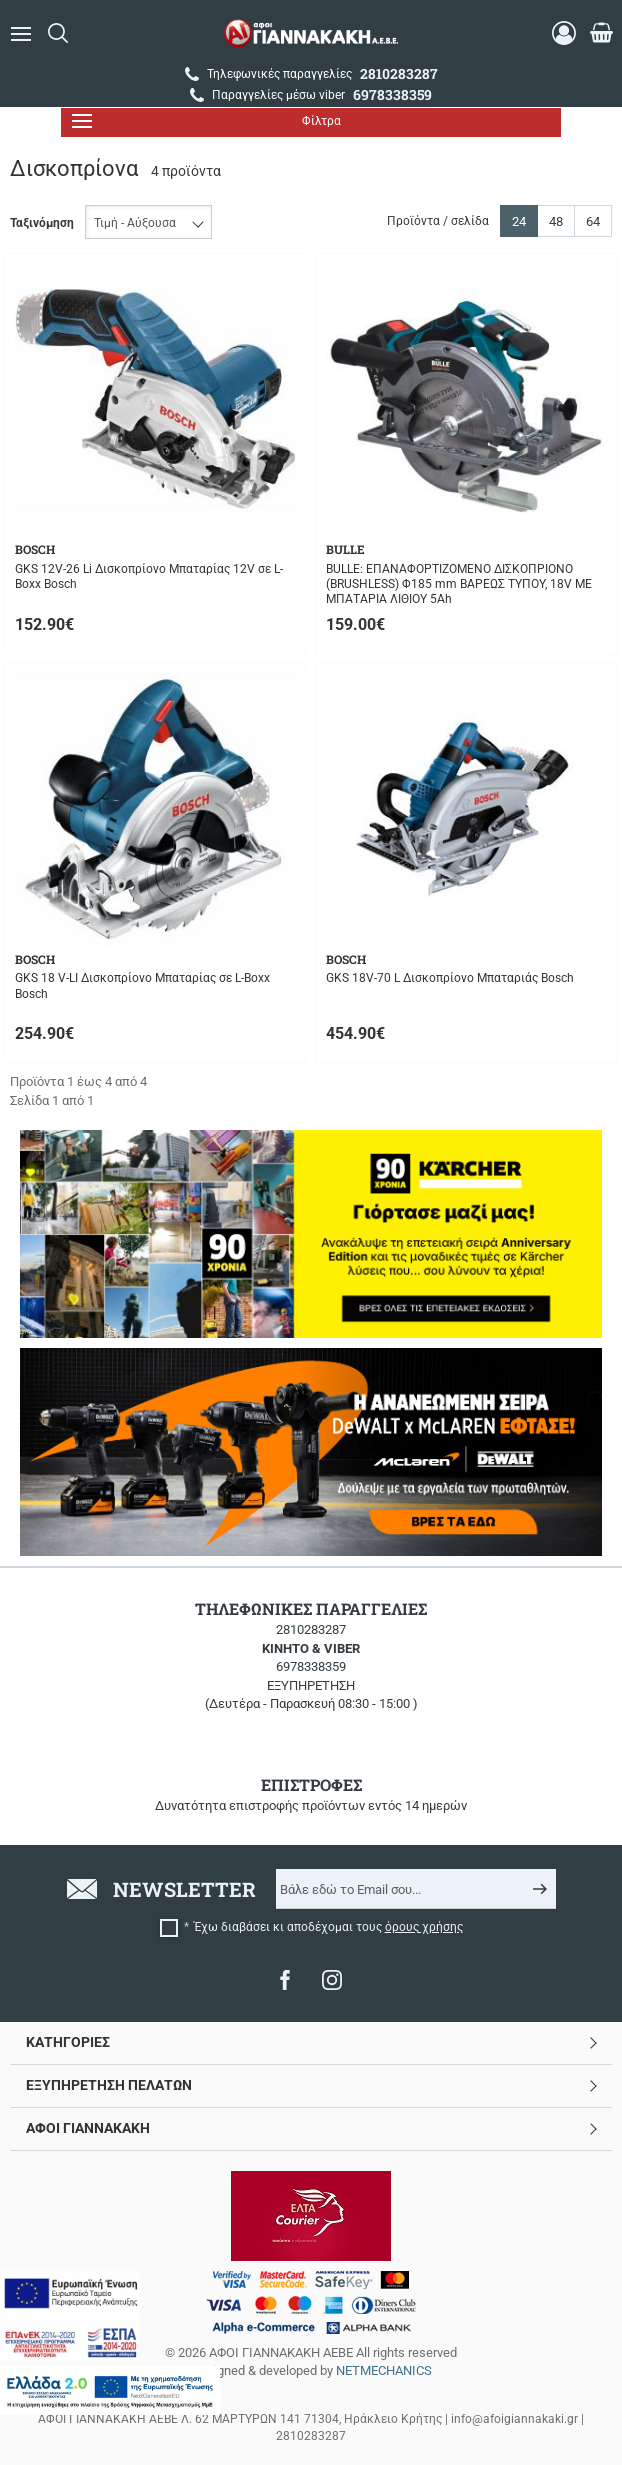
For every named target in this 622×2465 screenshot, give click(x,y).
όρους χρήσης (424, 1927)
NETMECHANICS (384, 2370)
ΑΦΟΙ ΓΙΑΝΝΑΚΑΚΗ (88, 2128)
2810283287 (311, 1629)
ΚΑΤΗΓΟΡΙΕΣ (68, 2042)
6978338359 (311, 1666)
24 (519, 221)
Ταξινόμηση (42, 223)
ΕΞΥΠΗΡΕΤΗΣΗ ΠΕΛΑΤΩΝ (109, 2085)
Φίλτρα (206, 121)
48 (556, 221)
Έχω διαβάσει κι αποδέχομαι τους (328, 1927)
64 (593, 221)
